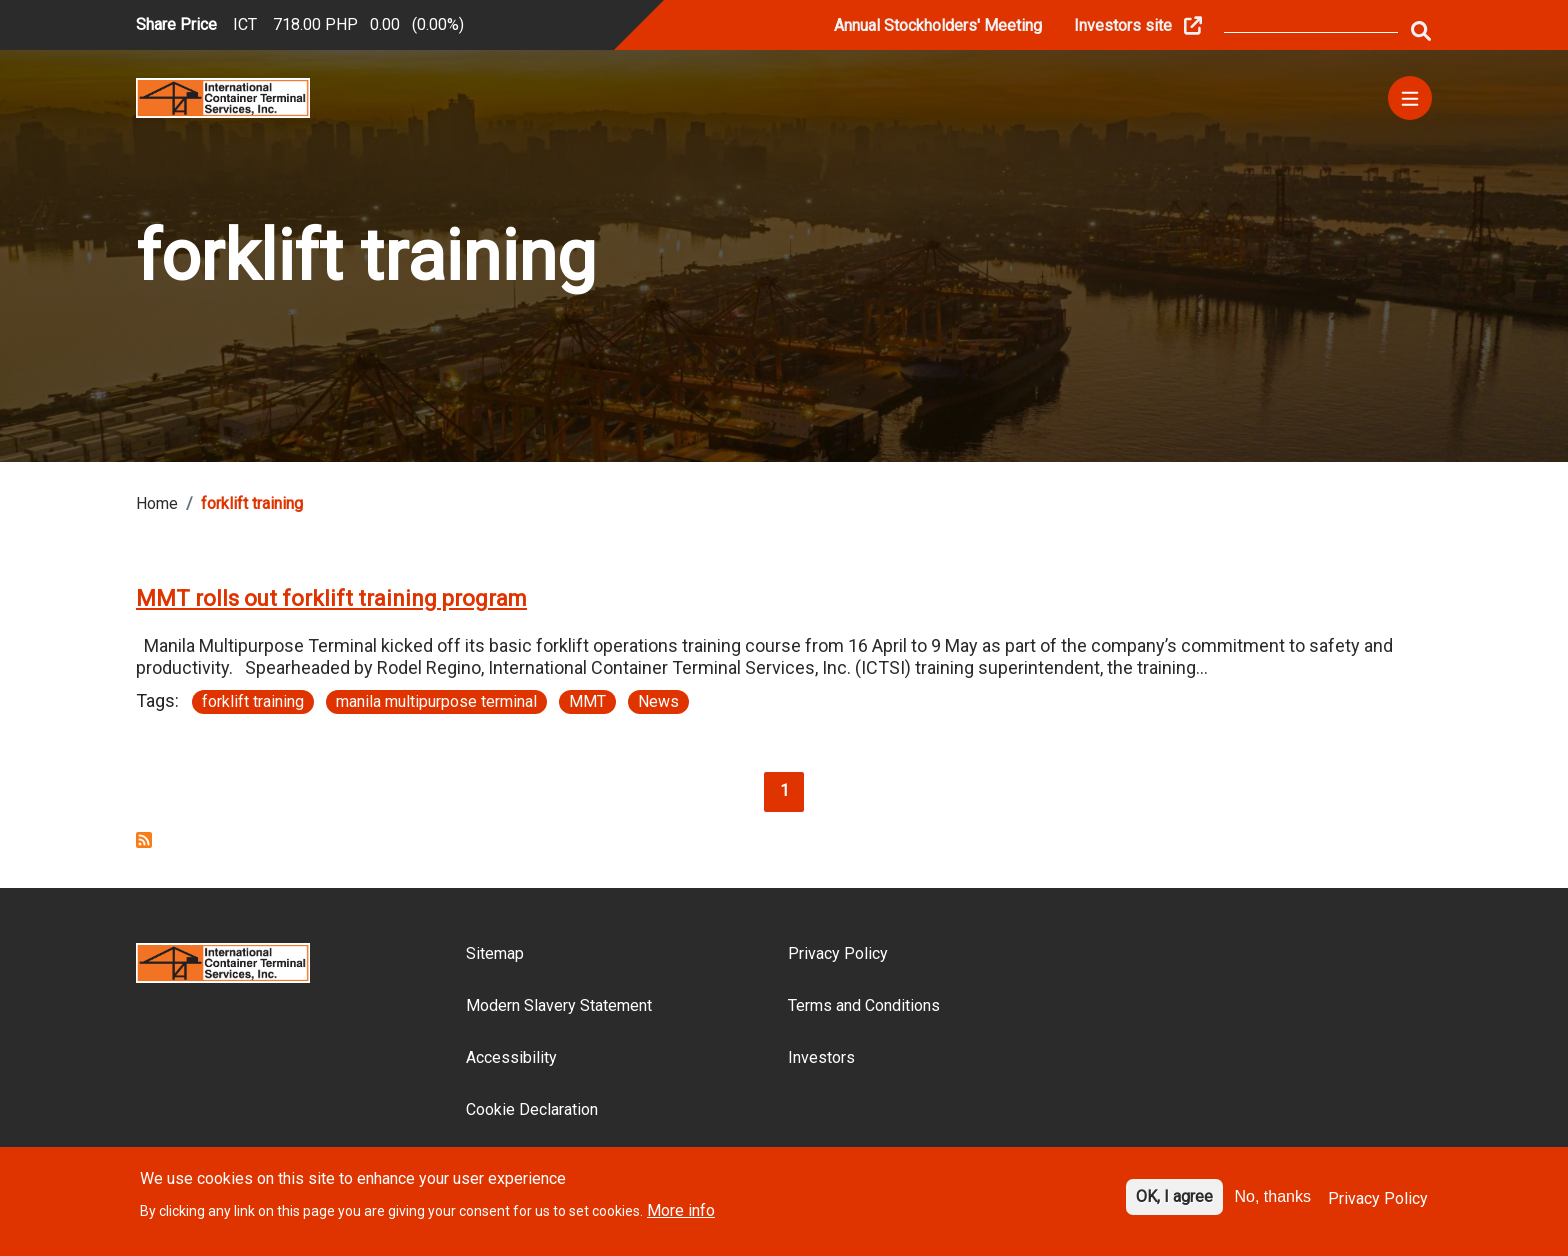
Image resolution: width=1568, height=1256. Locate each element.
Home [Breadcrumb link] (157, 503)
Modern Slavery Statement (559, 1005)
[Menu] (1410, 98)
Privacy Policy (838, 953)
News (658, 701)
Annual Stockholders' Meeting (938, 25)
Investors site (1123, 25)
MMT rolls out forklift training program (331, 598)
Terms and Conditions (864, 1005)
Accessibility (511, 1057)
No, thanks (1273, 1206)
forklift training (253, 701)
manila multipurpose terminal (436, 701)
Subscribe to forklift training (144, 840)
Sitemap (495, 953)
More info (681, 1219)
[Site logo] (223, 96)
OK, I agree (1174, 1206)
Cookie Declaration (532, 1109)
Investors (821, 1057)
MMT (587, 701)
